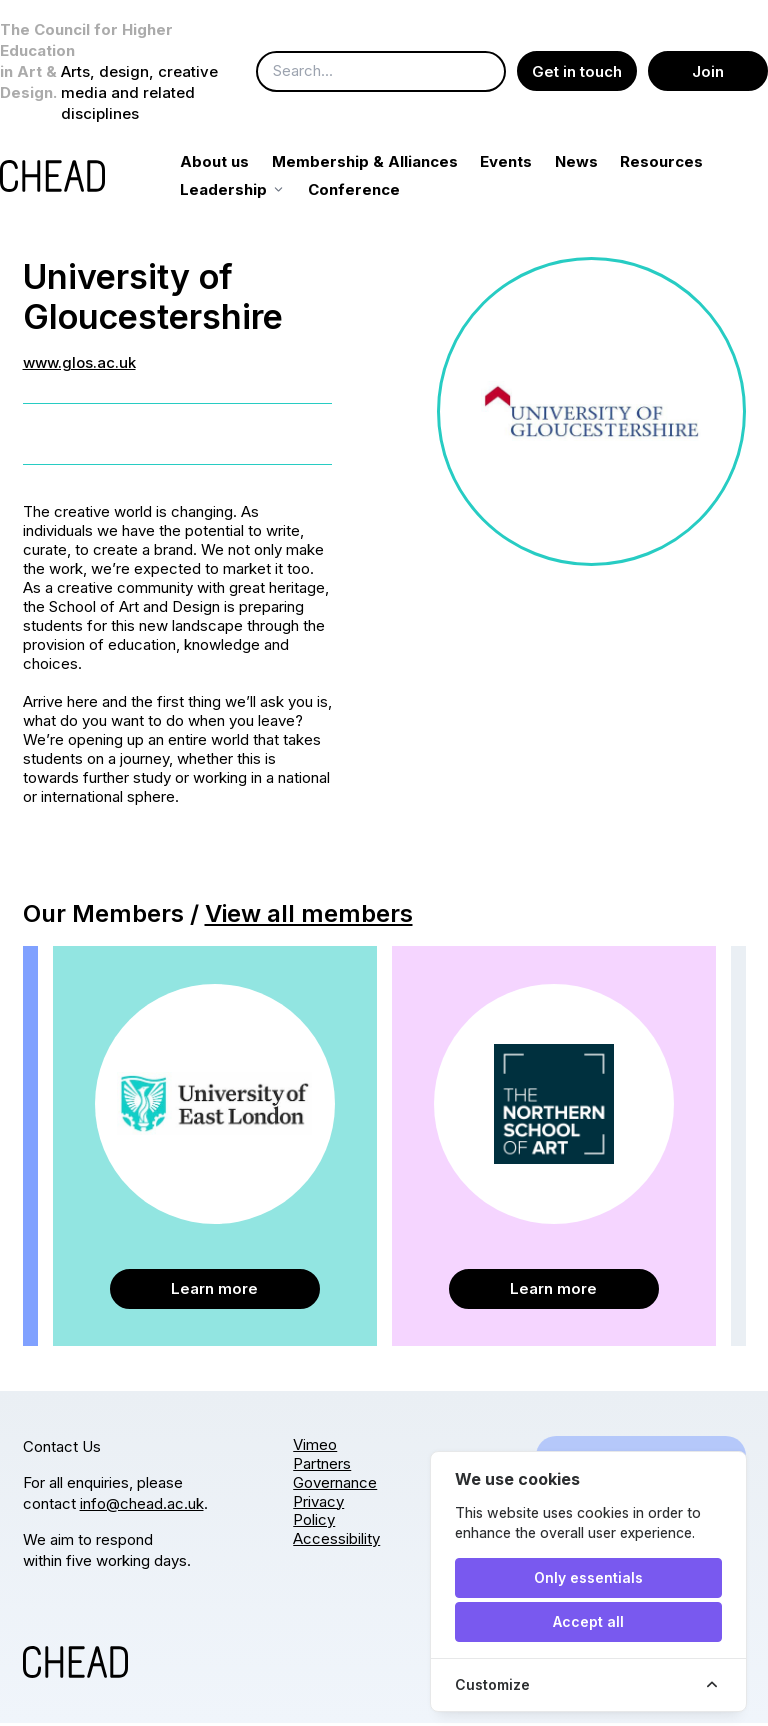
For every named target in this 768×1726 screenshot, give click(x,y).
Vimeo (315, 1447)
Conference (482, 192)
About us (237, 164)
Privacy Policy (318, 1514)
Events (529, 164)
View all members (309, 916)
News (598, 164)
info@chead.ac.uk (142, 1506)
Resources (244, 192)
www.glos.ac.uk (79, 365)
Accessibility (336, 1541)
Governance (335, 1485)
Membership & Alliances (387, 164)
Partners (322, 1466)
